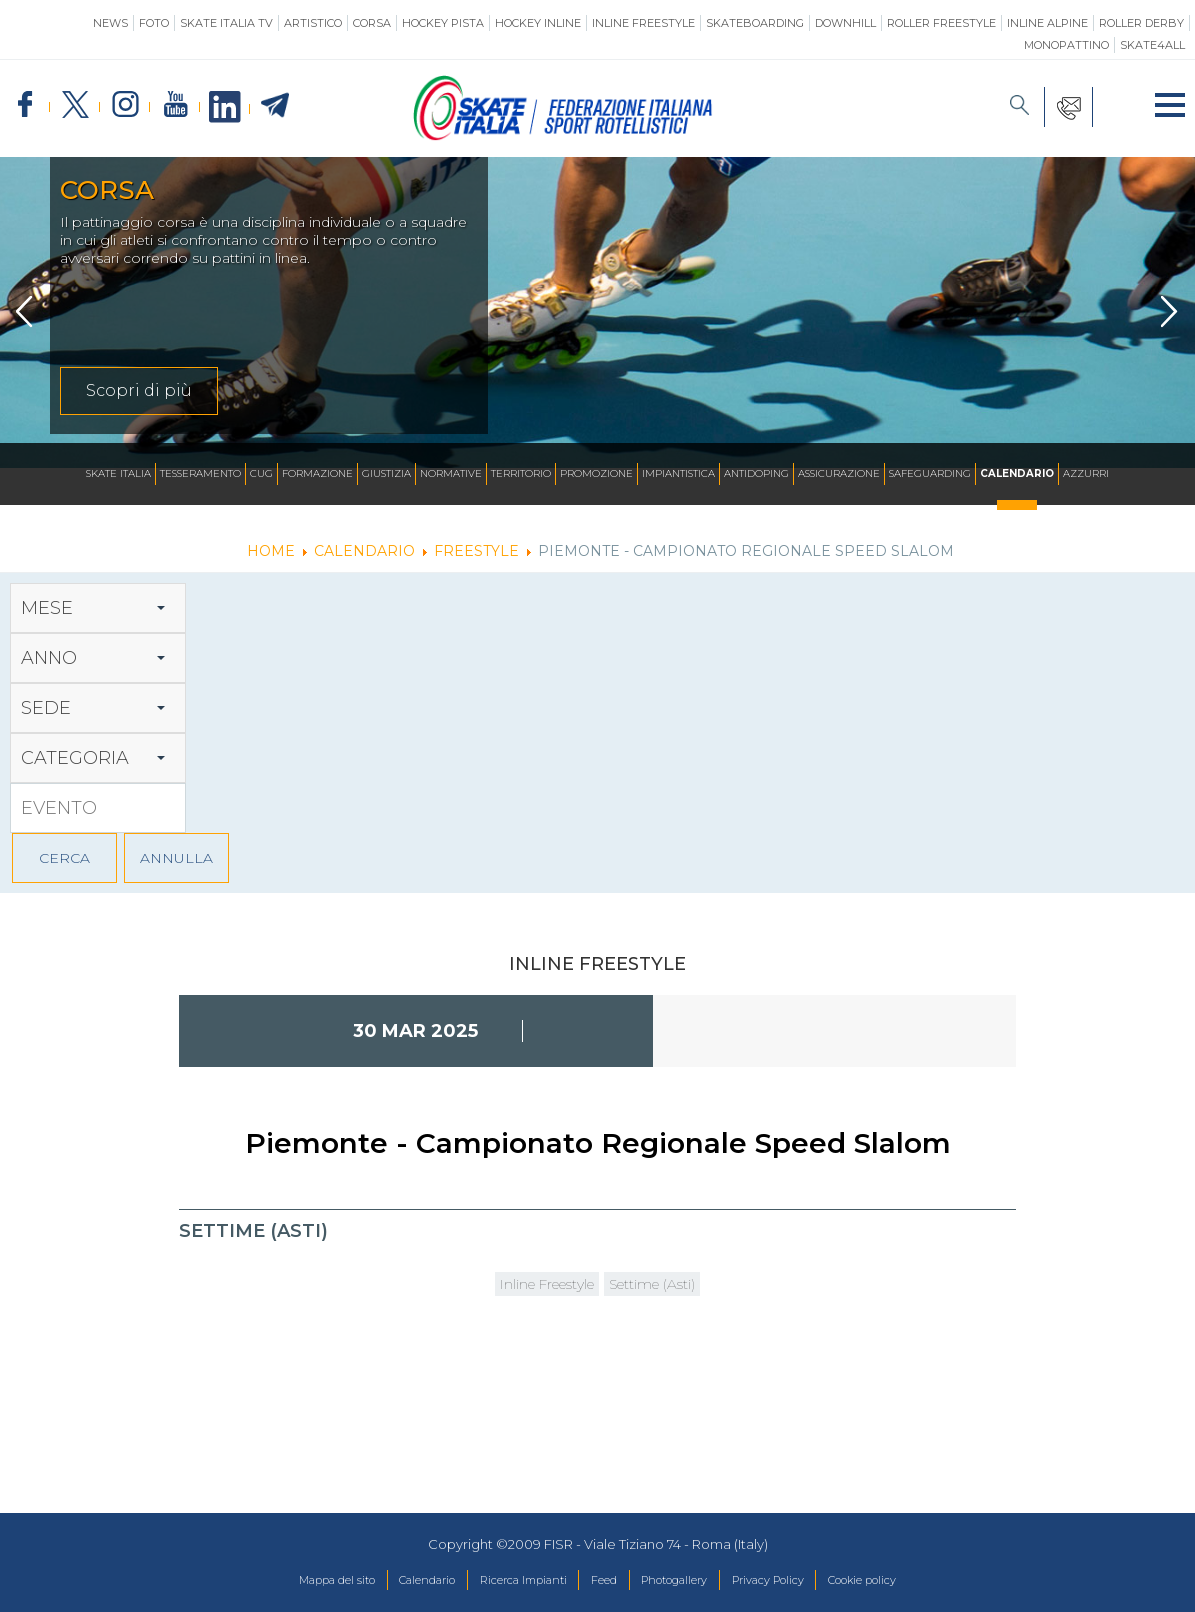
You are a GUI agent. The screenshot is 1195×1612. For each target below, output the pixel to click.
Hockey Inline (538, 23)
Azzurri (1086, 473)
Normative (451, 473)
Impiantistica (678, 473)
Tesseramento (200, 473)
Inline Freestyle (643, 23)
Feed (602, 1581)
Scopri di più (139, 390)
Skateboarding (755, 23)
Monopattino (1066, 45)
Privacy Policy (797, 1581)
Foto (154, 23)
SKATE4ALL (1152, 45)
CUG (261, 473)
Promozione (596, 473)
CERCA (64, 858)
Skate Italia (118, 473)
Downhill (845, 23)
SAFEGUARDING (930, 473)
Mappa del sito (287, 1581)
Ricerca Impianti (508, 1581)
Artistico (313, 23)
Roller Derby (1141, 23)
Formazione (317, 473)
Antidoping (756, 473)
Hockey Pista (443, 23)
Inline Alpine (1047, 23)
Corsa (372, 23)
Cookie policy (910, 1581)
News (110, 23)
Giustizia (386, 473)
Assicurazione (839, 473)
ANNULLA (176, 858)
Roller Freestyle (941, 23)
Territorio (521, 473)
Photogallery (686, 1581)
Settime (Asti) (670, 1286)
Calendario (1017, 473)
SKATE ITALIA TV (226, 23)
